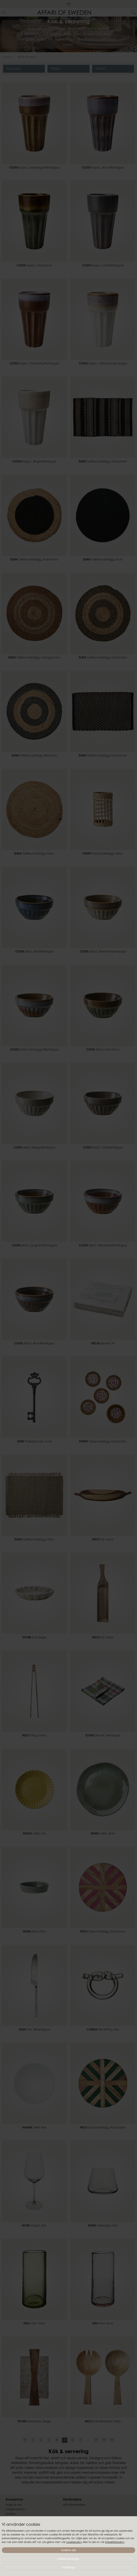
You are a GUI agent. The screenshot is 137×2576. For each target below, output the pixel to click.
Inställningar (68, 2567)
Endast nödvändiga (68, 2558)
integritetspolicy (114, 2542)
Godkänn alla (68, 2550)
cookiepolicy (74, 2542)
